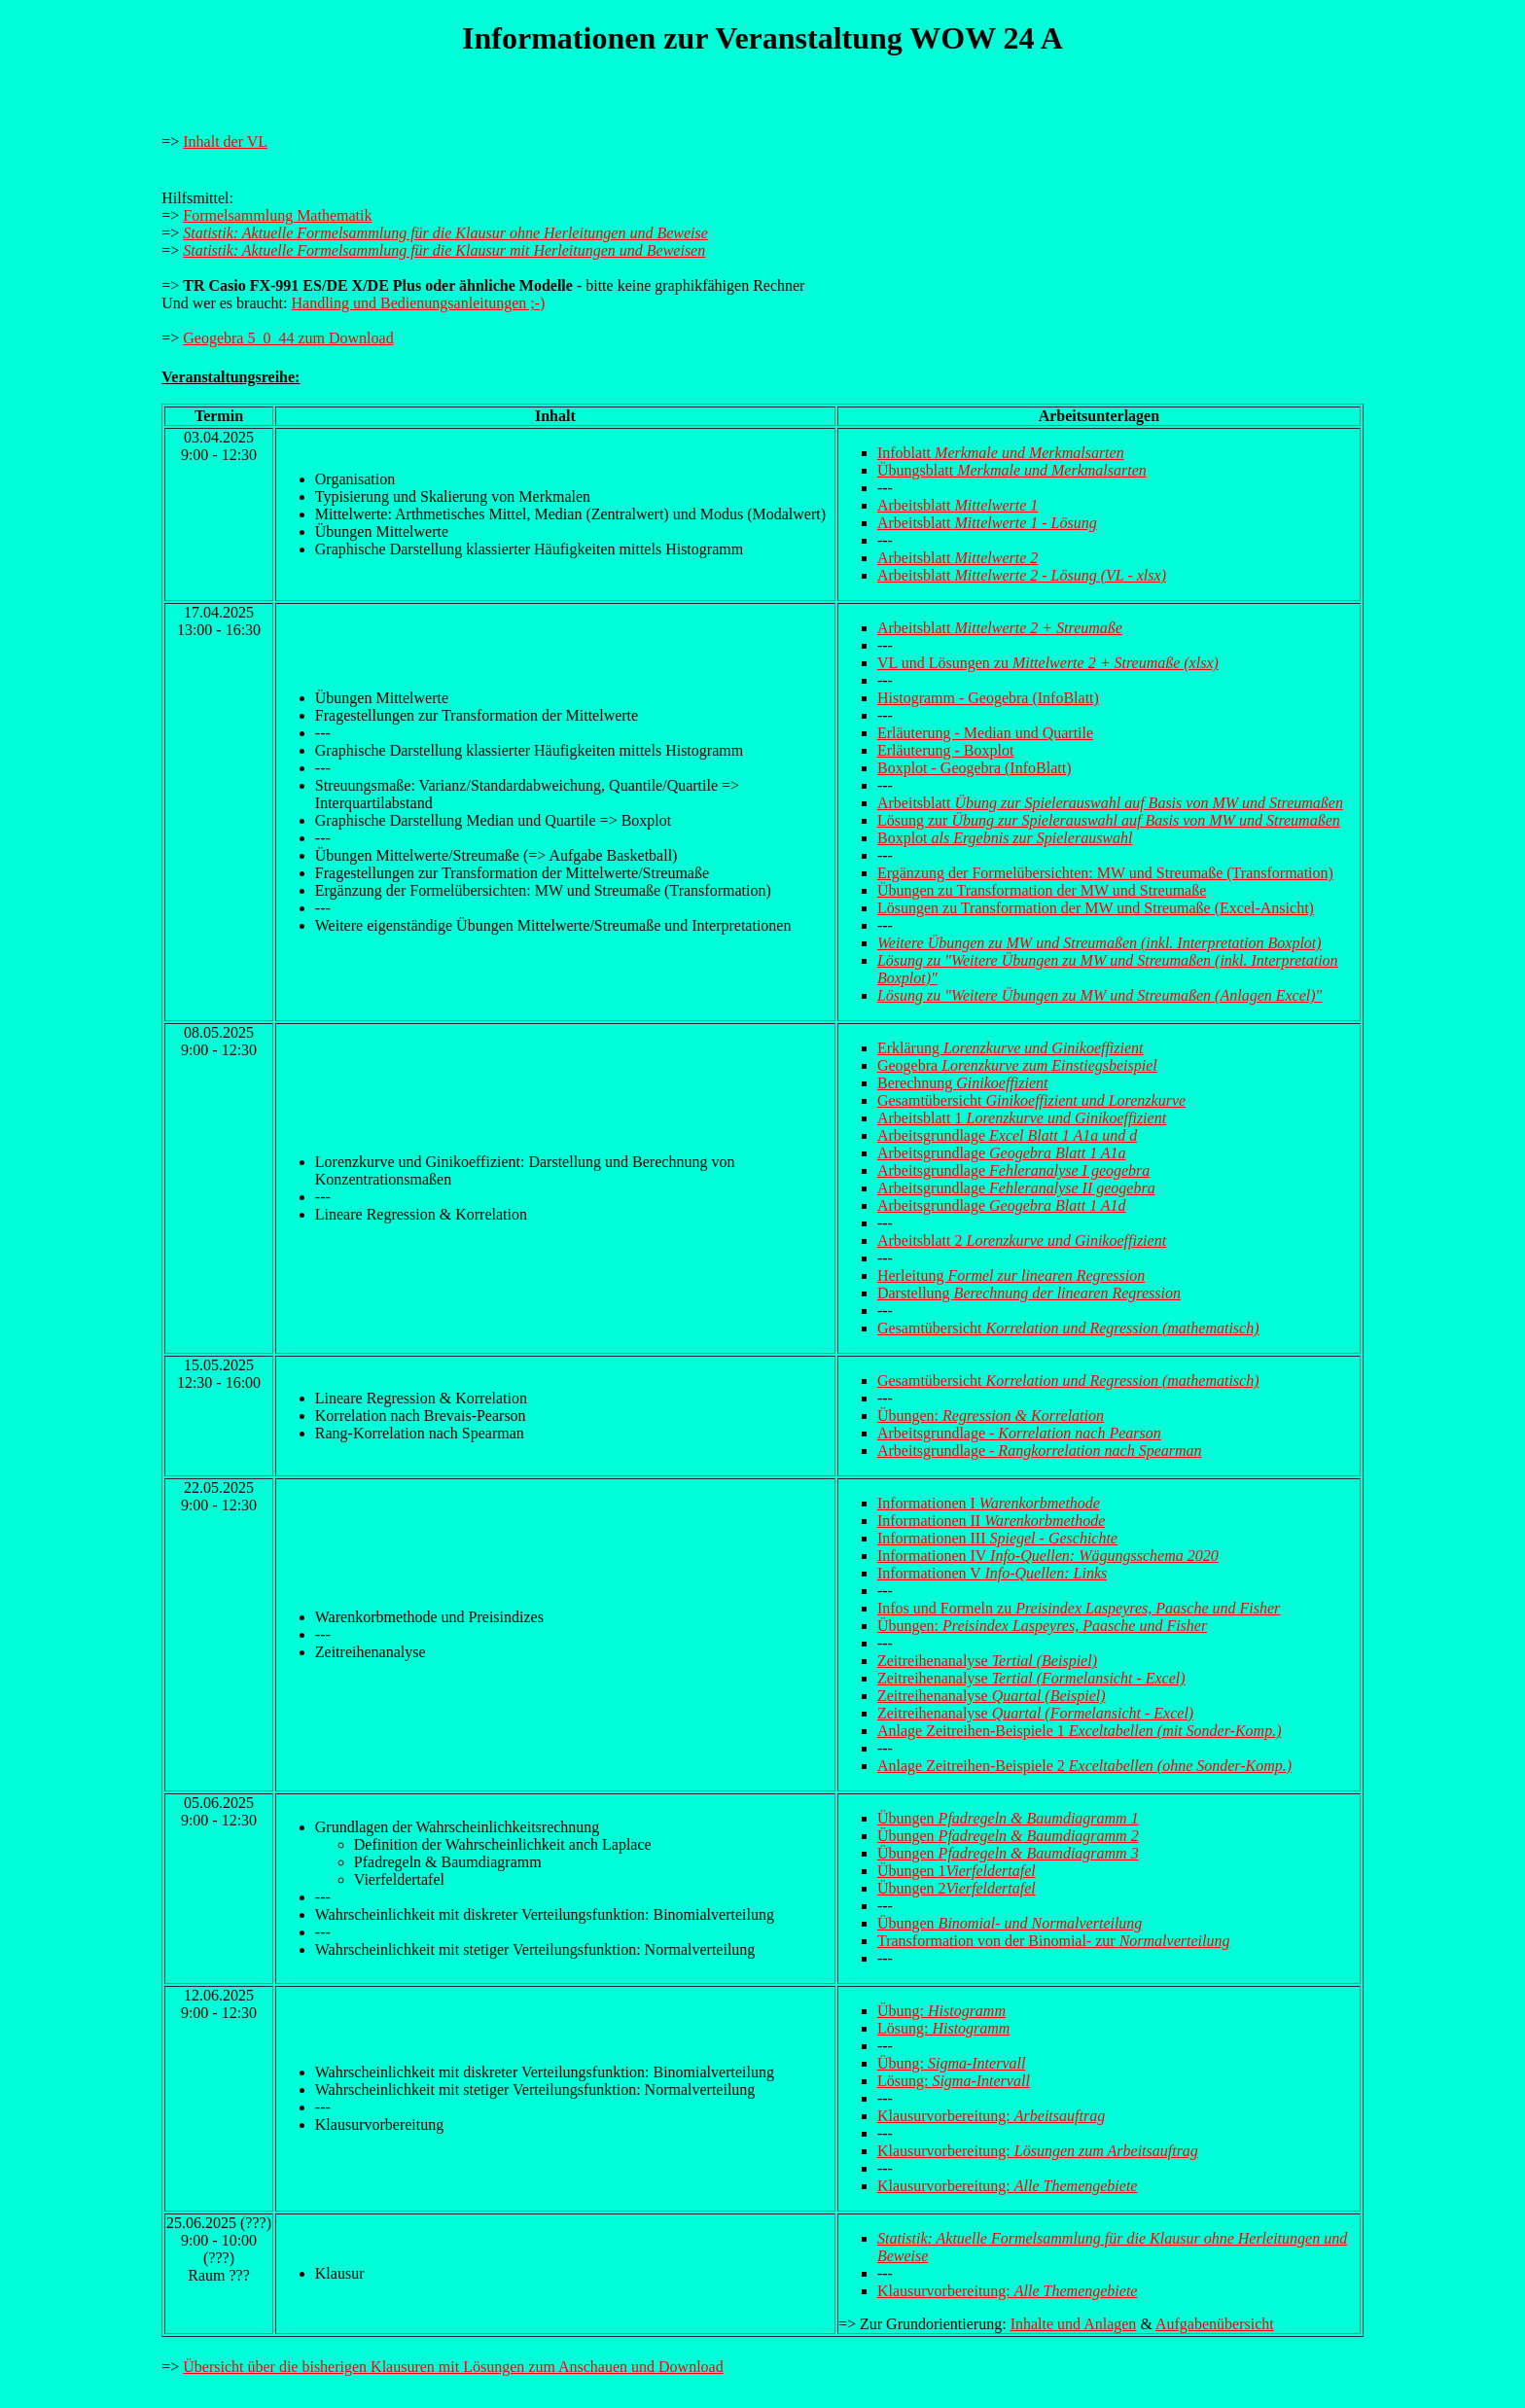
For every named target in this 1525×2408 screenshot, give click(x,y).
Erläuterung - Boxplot (945, 750)
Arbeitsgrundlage (1007, 1135)
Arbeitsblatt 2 (1021, 1240)
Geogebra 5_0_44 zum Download (288, 338)
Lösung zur (1108, 820)
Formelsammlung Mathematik (277, 215)
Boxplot (1005, 838)
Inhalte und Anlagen (1074, 2324)
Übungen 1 (956, 1870)
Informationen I (988, 1503)
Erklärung (1010, 1048)
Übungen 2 (956, 1888)
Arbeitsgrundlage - (1019, 1433)
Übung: (941, 2010)
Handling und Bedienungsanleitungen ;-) (419, 303)
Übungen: (990, 1415)
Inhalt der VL (225, 141)
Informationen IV (1048, 1555)
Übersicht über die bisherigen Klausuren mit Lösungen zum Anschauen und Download (453, 2366)
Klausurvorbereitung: (991, 2115)
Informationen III (997, 1538)
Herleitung (1011, 1275)
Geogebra (1017, 1065)
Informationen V (992, 1573)
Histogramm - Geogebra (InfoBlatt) (988, 698)
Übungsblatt (1012, 470)
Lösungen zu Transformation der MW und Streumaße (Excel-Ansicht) (1095, 908)
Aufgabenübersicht (1214, 2324)
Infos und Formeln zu (1078, 1608)
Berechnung (962, 1083)
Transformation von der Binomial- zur (1053, 1940)
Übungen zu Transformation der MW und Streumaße (1041, 890)
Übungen (1008, 1818)
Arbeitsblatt (957, 505)
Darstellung (1029, 1293)
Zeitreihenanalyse (987, 1660)
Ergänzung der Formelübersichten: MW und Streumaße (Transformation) (1105, 873)
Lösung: (943, 2028)
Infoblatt (1000, 452)
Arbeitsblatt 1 (1021, 1118)
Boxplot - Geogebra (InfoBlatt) (974, 768)
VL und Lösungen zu (1048, 663)
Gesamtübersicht (1031, 1100)
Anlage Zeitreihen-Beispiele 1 (1079, 1730)
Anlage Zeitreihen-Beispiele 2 (1084, 1765)
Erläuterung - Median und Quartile (985, 733)
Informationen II (991, 1520)
